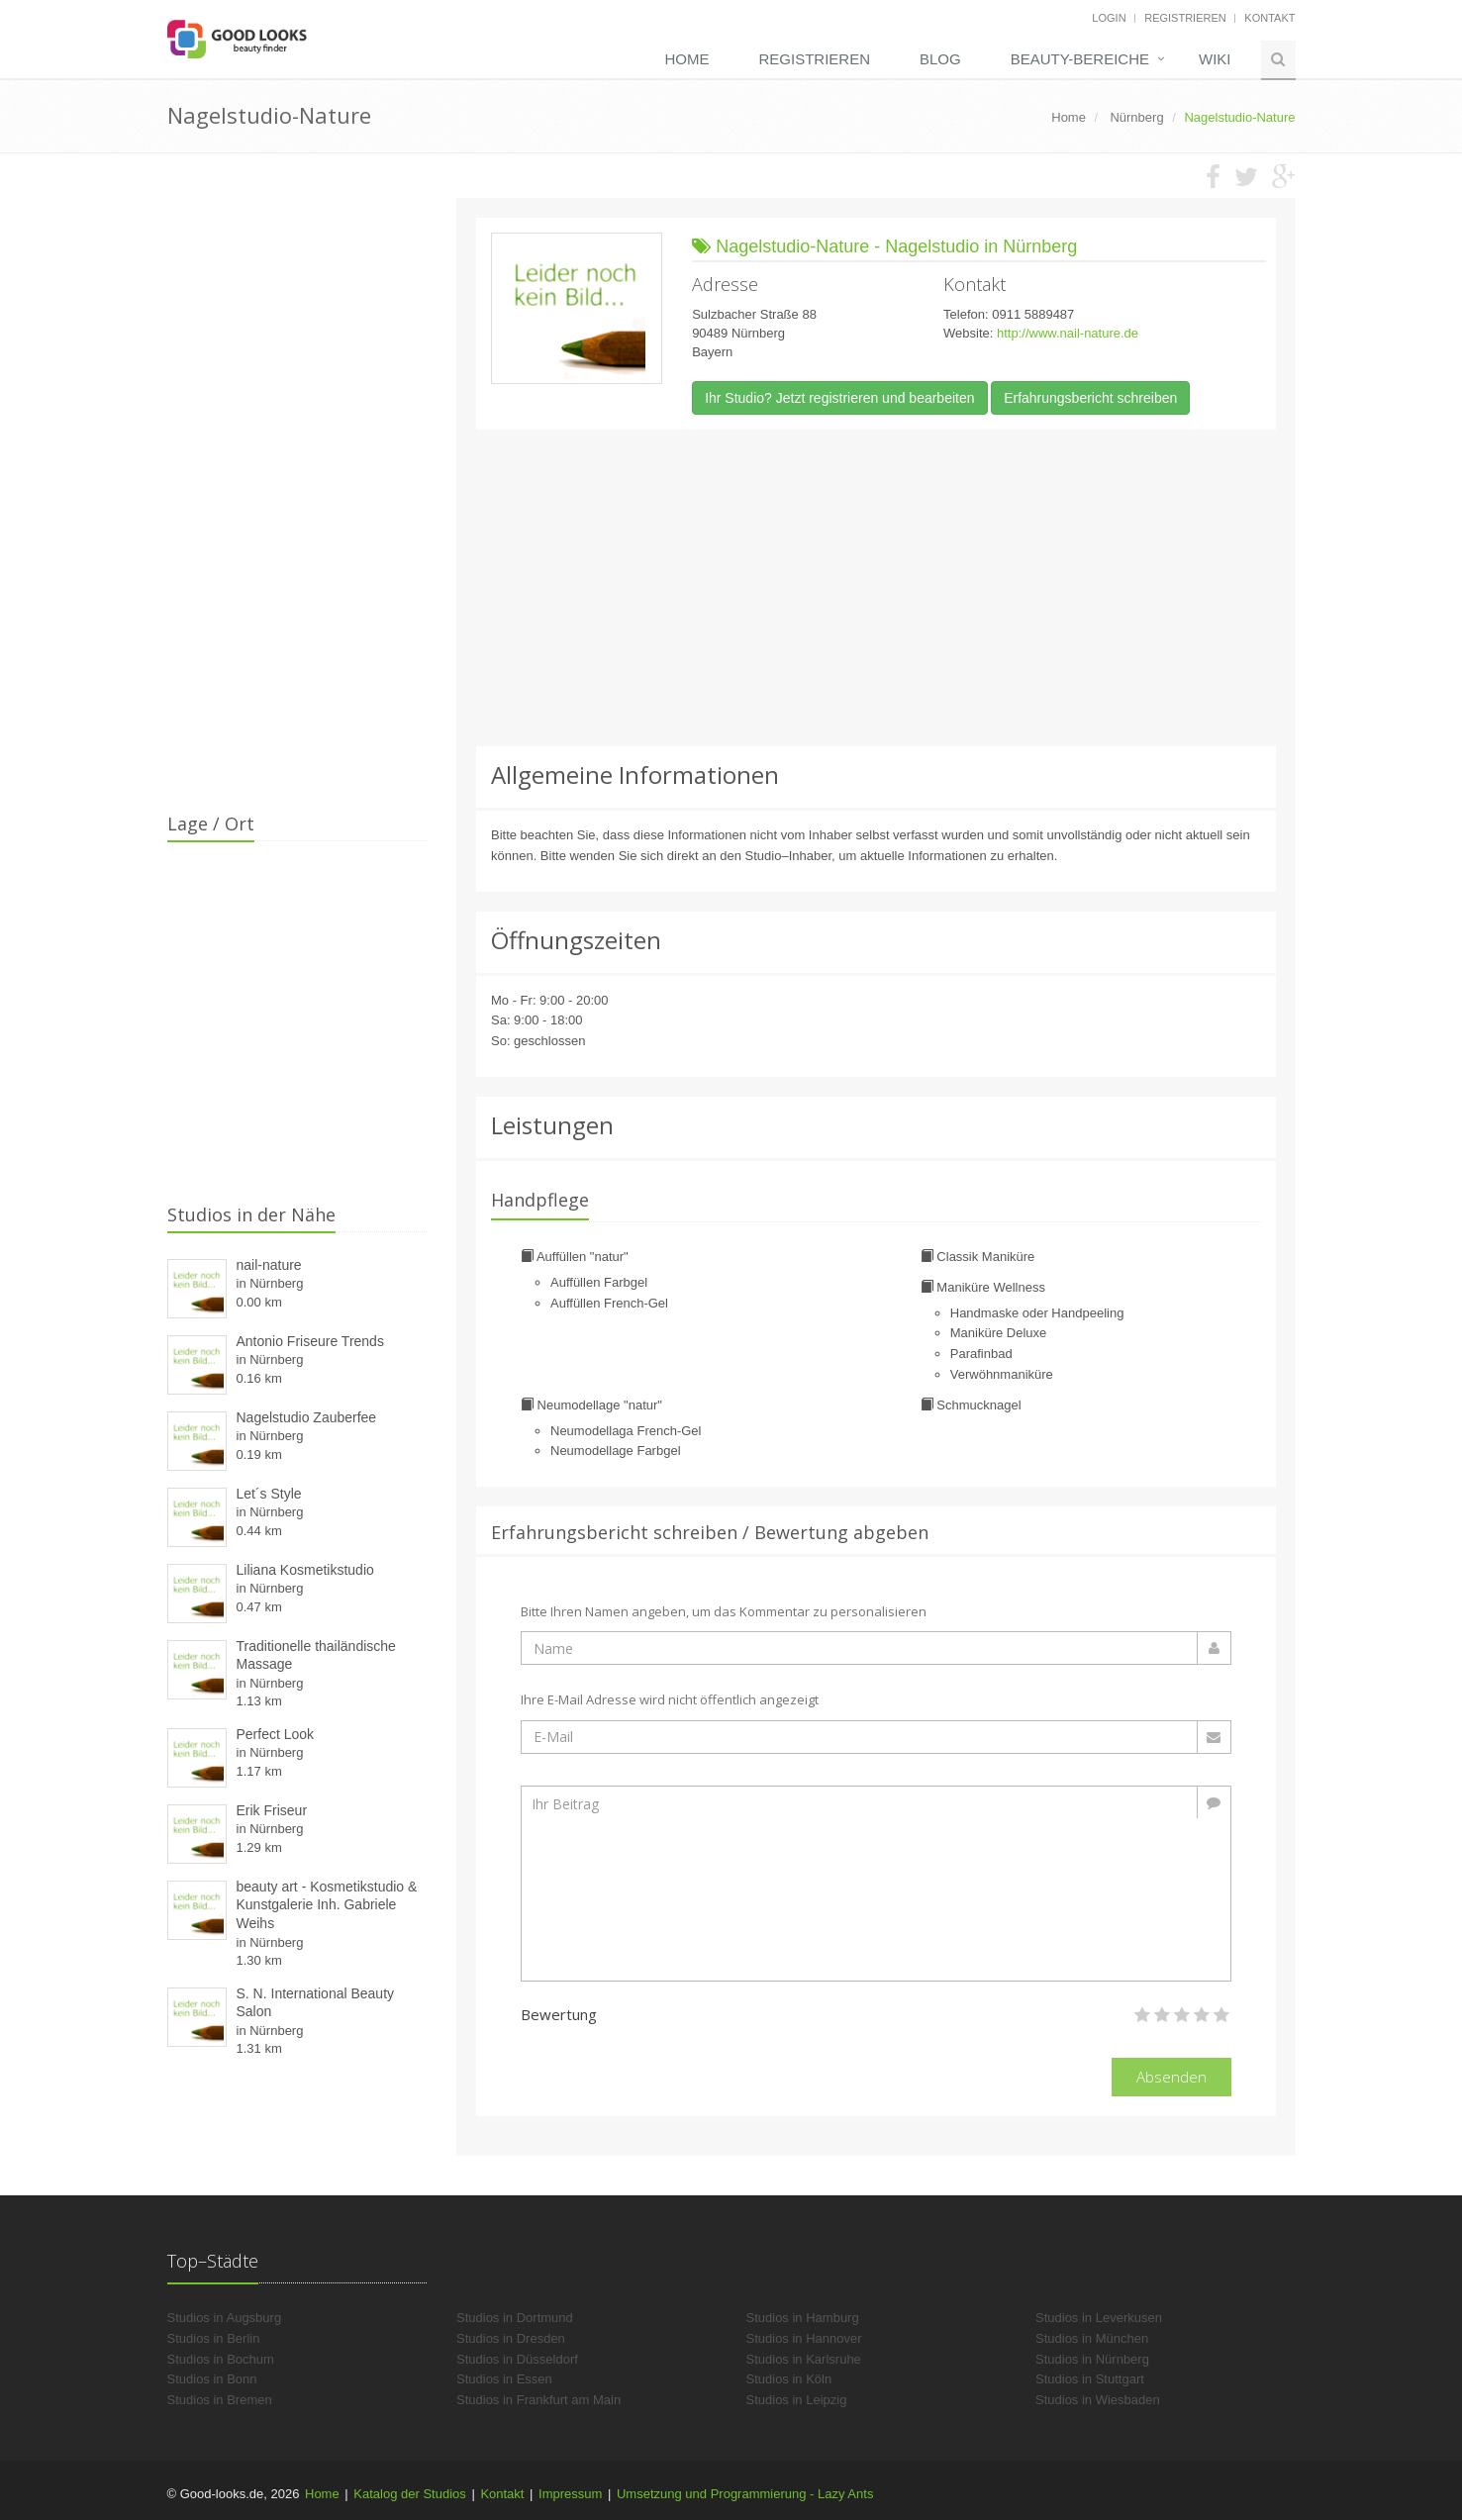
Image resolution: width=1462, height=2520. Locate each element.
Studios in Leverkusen (1098, 2317)
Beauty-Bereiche (1080, 58)
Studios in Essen (504, 2379)
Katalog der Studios (409, 2493)
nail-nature (269, 1265)
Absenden (1171, 2076)
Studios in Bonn (212, 2379)
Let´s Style (269, 1494)
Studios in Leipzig (796, 2399)
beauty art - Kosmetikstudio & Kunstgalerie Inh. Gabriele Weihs (327, 1905)
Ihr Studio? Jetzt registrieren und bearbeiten (839, 398)
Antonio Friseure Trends (310, 1341)
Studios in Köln (789, 2379)
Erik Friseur (272, 1810)
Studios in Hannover (804, 2338)
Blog (940, 58)
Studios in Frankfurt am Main (538, 2399)
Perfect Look (276, 1734)
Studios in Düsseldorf (517, 2359)
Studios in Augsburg (224, 2317)
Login (1108, 18)
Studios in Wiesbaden (1097, 2399)
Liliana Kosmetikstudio (305, 1570)
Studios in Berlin (213, 2338)
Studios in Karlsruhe (803, 2359)
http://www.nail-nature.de (1067, 333)
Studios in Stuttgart (1089, 2379)
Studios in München (1091, 2338)
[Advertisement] (876, 588)
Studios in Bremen (219, 2399)
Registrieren (1185, 18)
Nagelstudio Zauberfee (307, 1417)
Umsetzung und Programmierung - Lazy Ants (745, 2493)
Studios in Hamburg (802, 2317)
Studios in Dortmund (514, 2317)
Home (686, 58)
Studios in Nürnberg (1092, 2359)
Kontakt (1269, 18)
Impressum (570, 2493)
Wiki (1215, 58)
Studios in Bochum (220, 2359)
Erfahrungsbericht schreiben (1090, 398)
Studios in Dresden (510, 2338)
